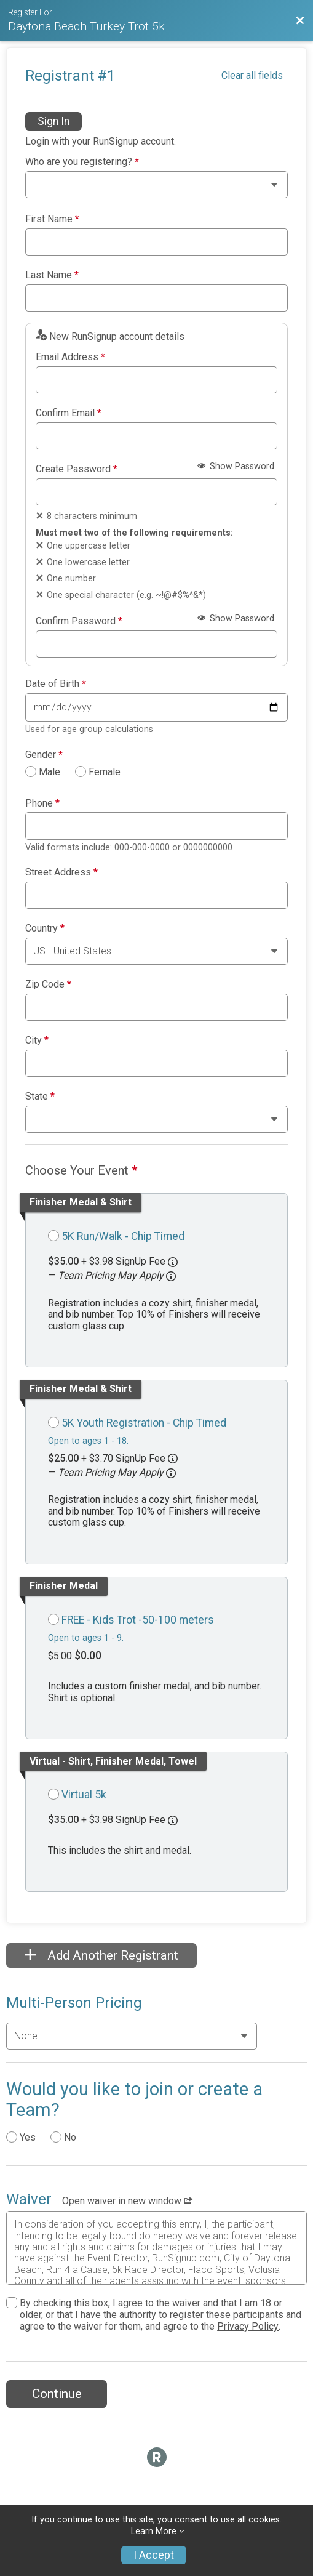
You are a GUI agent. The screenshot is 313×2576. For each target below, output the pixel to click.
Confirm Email (68, 413)
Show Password (235, 466)
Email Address (70, 357)
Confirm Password (79, 621)
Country (45, 928)
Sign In (53, 121)
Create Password (76, 469)
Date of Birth (55, 684)
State (40, 1096)
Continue (57, 2393)
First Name (52, 219)
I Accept (153, 2555)
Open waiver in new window (127, 2201)
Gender (44, 754)
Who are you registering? (82, 161)
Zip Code (48, 984)
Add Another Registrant (101, 1955)
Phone (42, 803)
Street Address (61, 872)
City (37, 1040)
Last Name (52, 275)
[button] (171, 1276)
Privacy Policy (248, 2326)
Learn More (153, 2531)
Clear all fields (252, 75)
